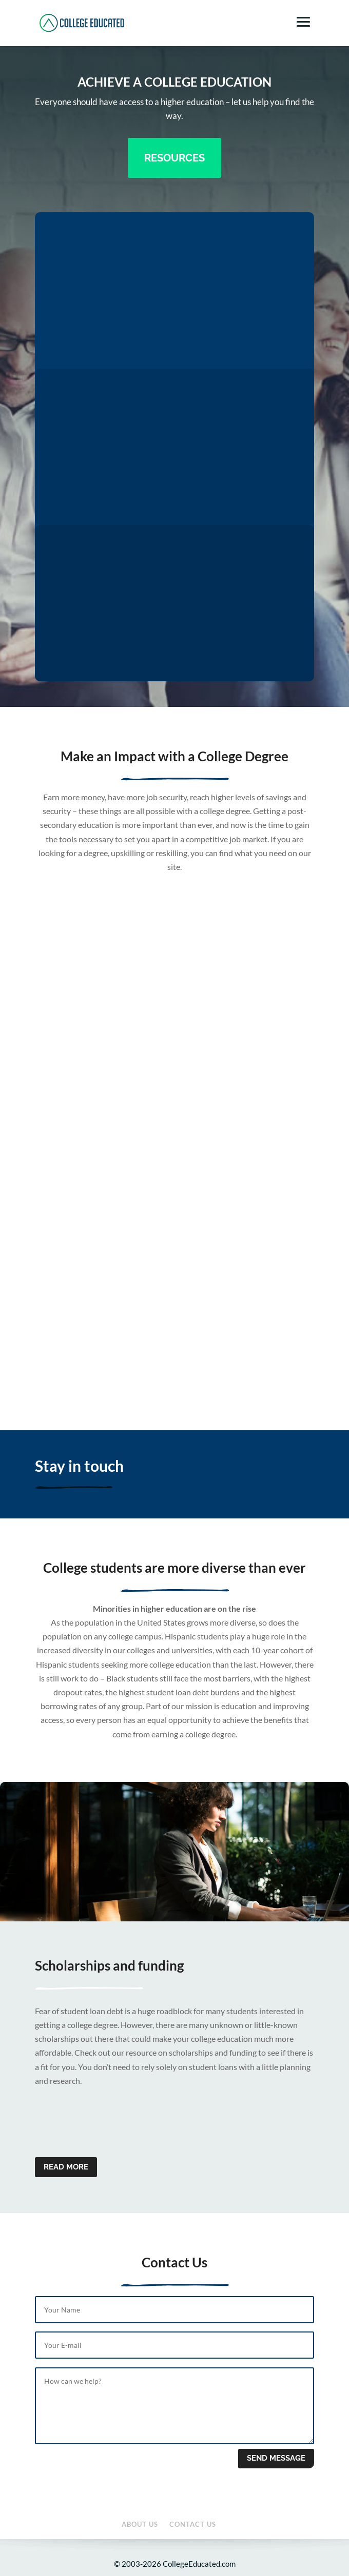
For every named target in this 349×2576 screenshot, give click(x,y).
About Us (140, 2524)
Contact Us (192, 2524)
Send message (276, 2458)
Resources (174, 158)
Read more (66, 2167)
